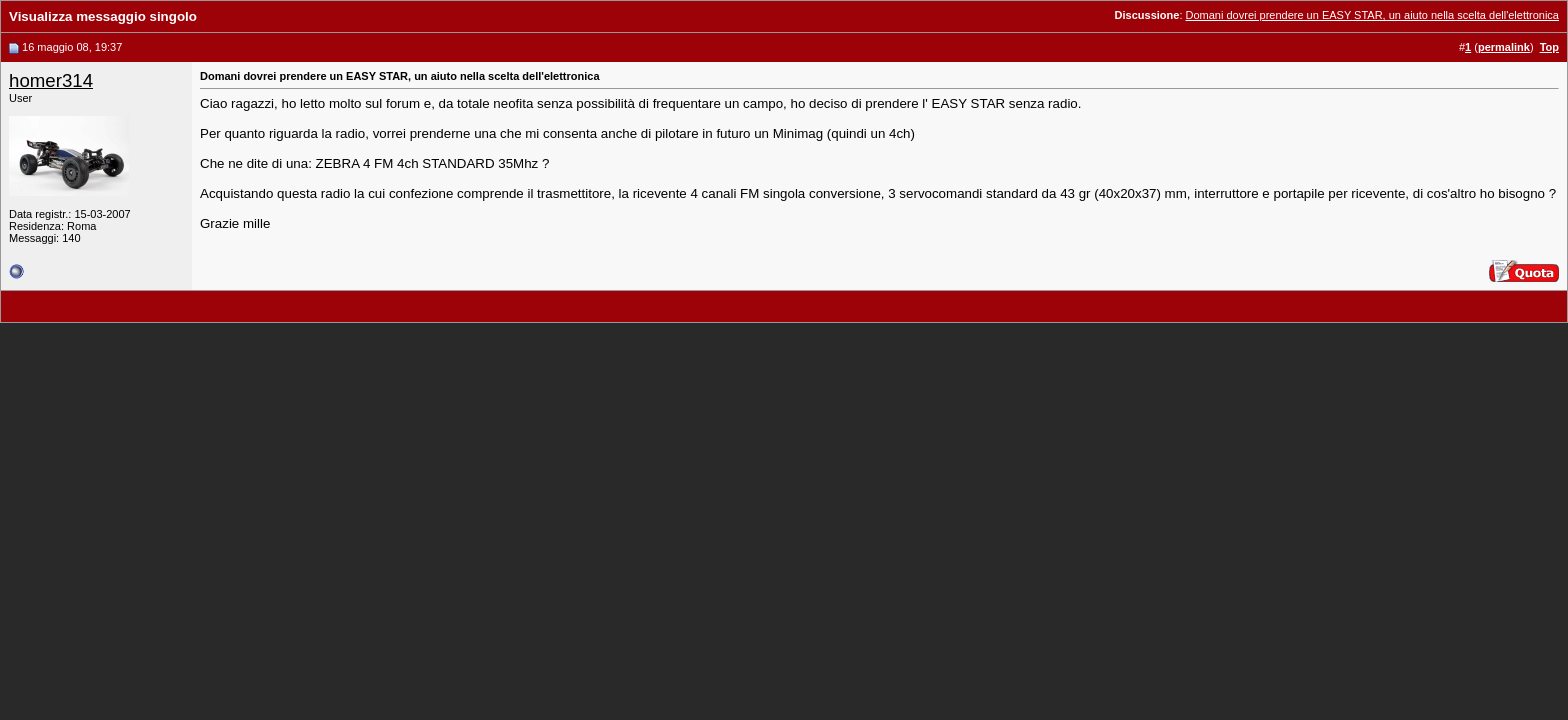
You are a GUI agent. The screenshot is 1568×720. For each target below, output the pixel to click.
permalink (1504, 47)
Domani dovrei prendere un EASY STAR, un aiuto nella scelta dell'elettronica (1372, 15)
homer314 (51, 80)
